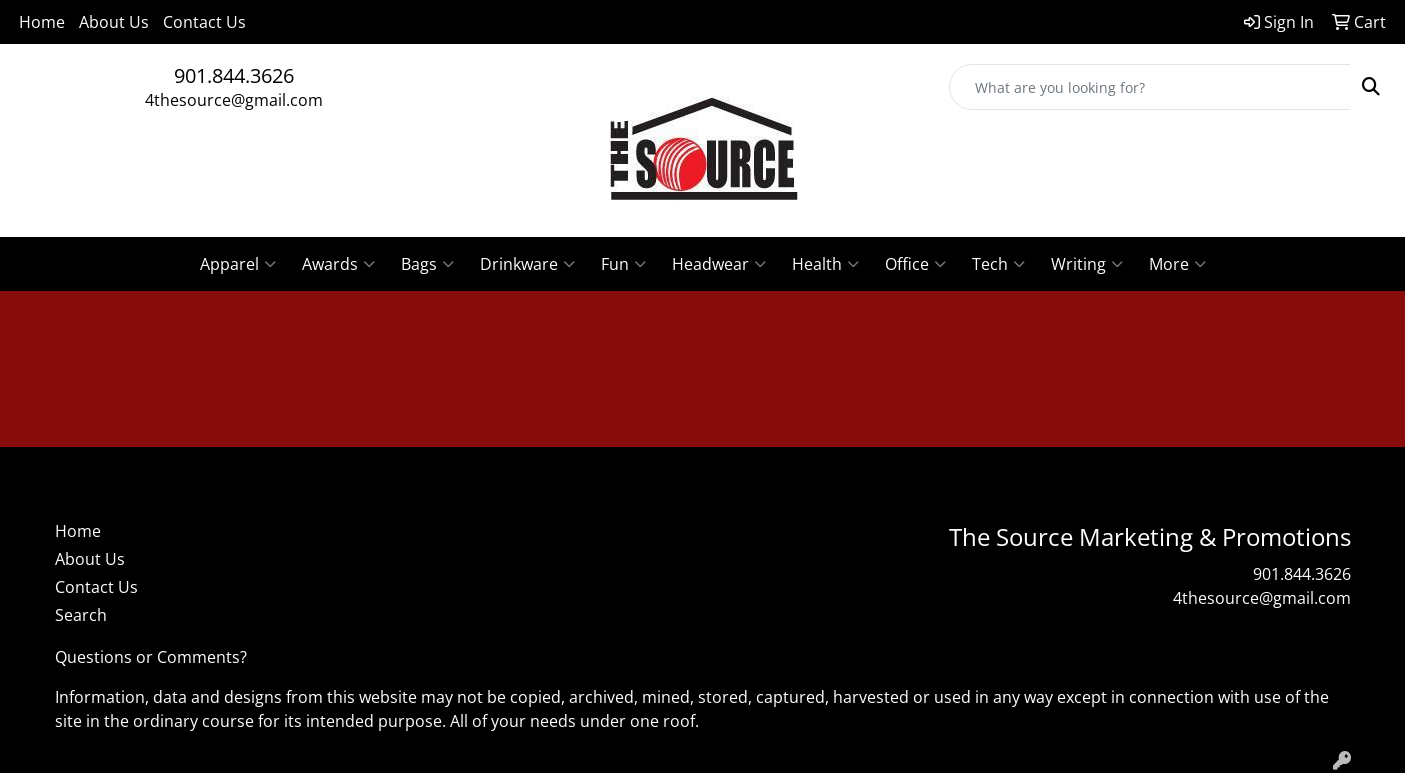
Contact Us (204, 22)
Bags (427, 264)
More (1177, 264)
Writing (1087, 264)
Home (42, 22)
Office (915, 264)
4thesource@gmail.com (234, 100)
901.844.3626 (234, 75)
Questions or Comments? (151, 657)
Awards (338, 264)
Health (825, 264)
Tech (998, 264)
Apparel (238, 264)
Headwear (719, 264)
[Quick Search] (1150, 87)
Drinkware (527, 264)
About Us (114, 22)
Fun (623, 264)
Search (81, 615)
